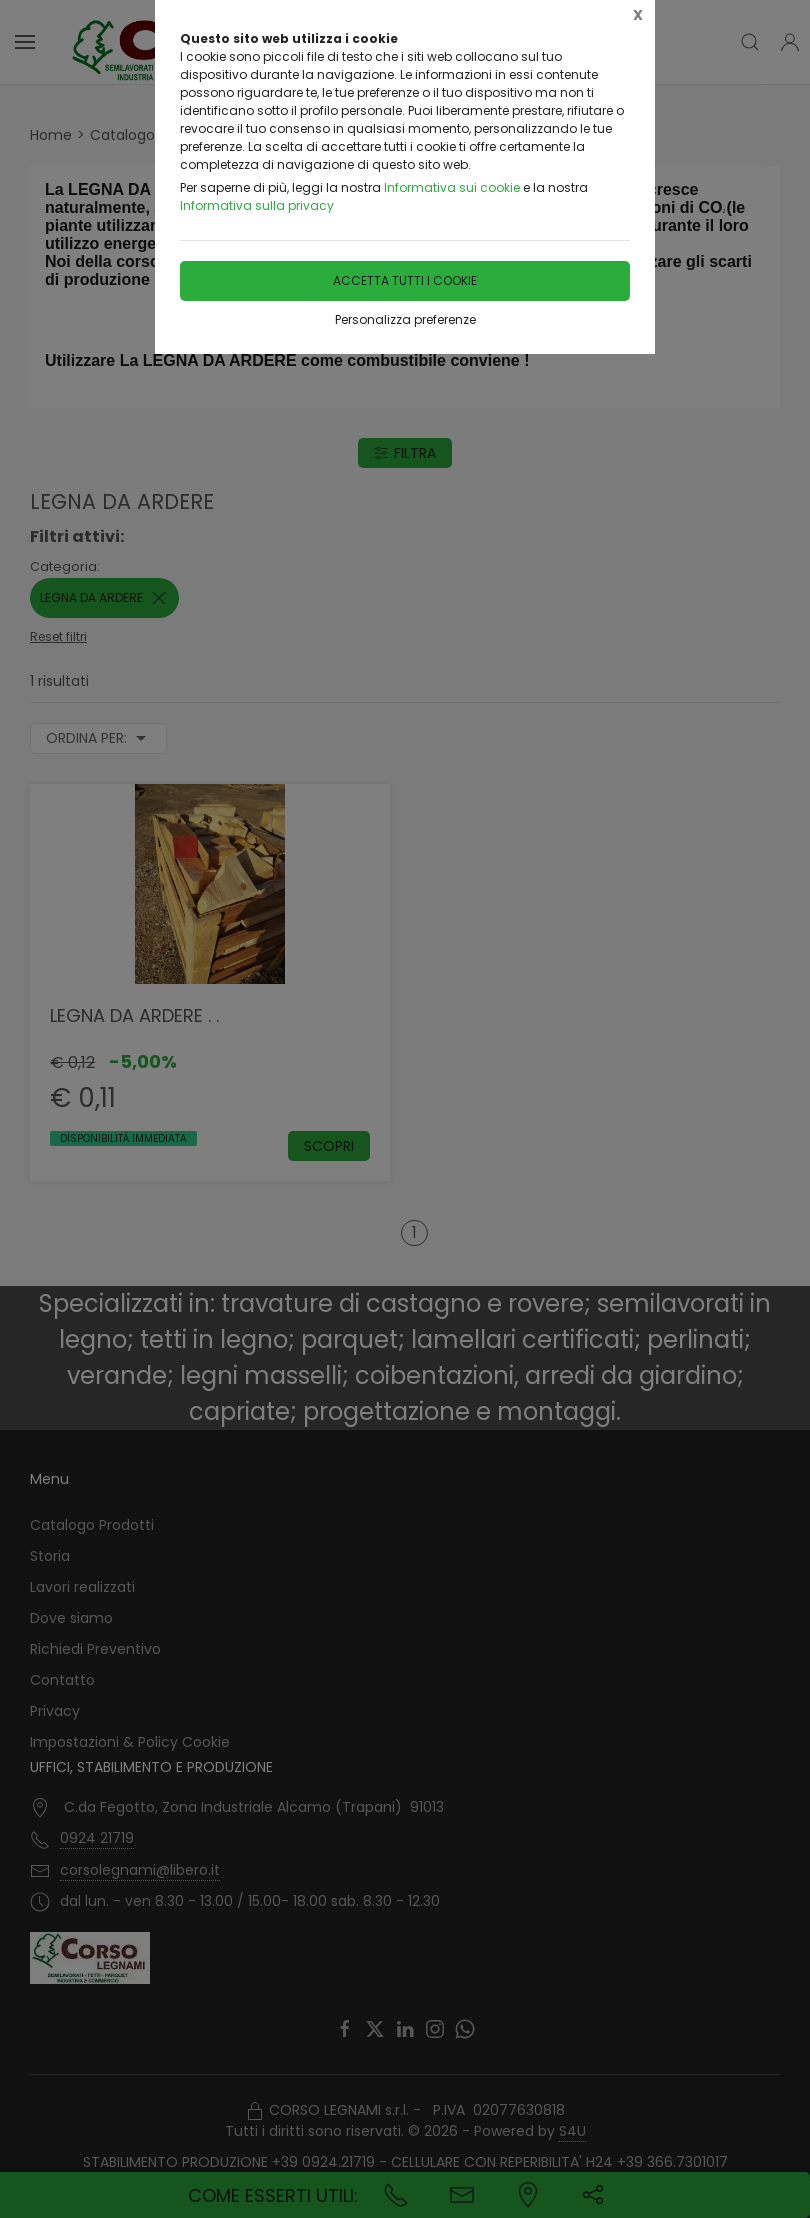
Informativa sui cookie (452, 187)
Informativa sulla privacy (257, 205)
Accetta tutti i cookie (405, 280)
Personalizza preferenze (405, 319)
